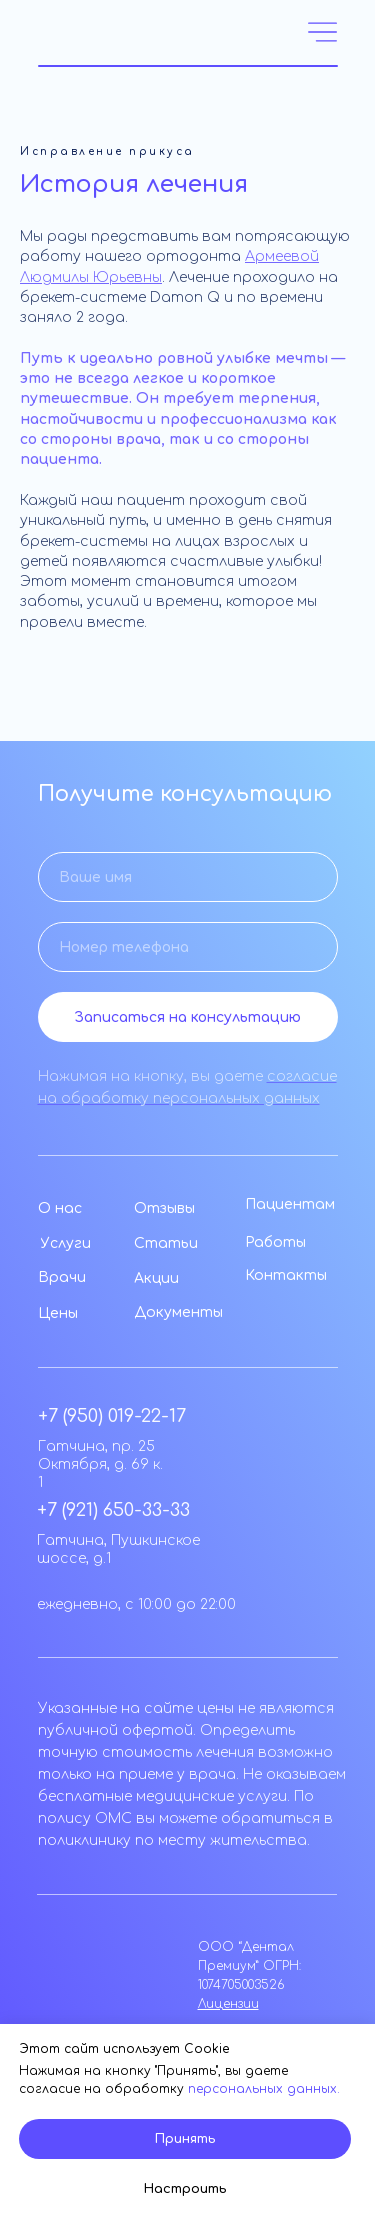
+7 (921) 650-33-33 (113, 1510)
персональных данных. (264, 2089)
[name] (188, 877)
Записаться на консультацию (187, 1017)
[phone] (188, 947)
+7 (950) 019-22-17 (112, 1416)
